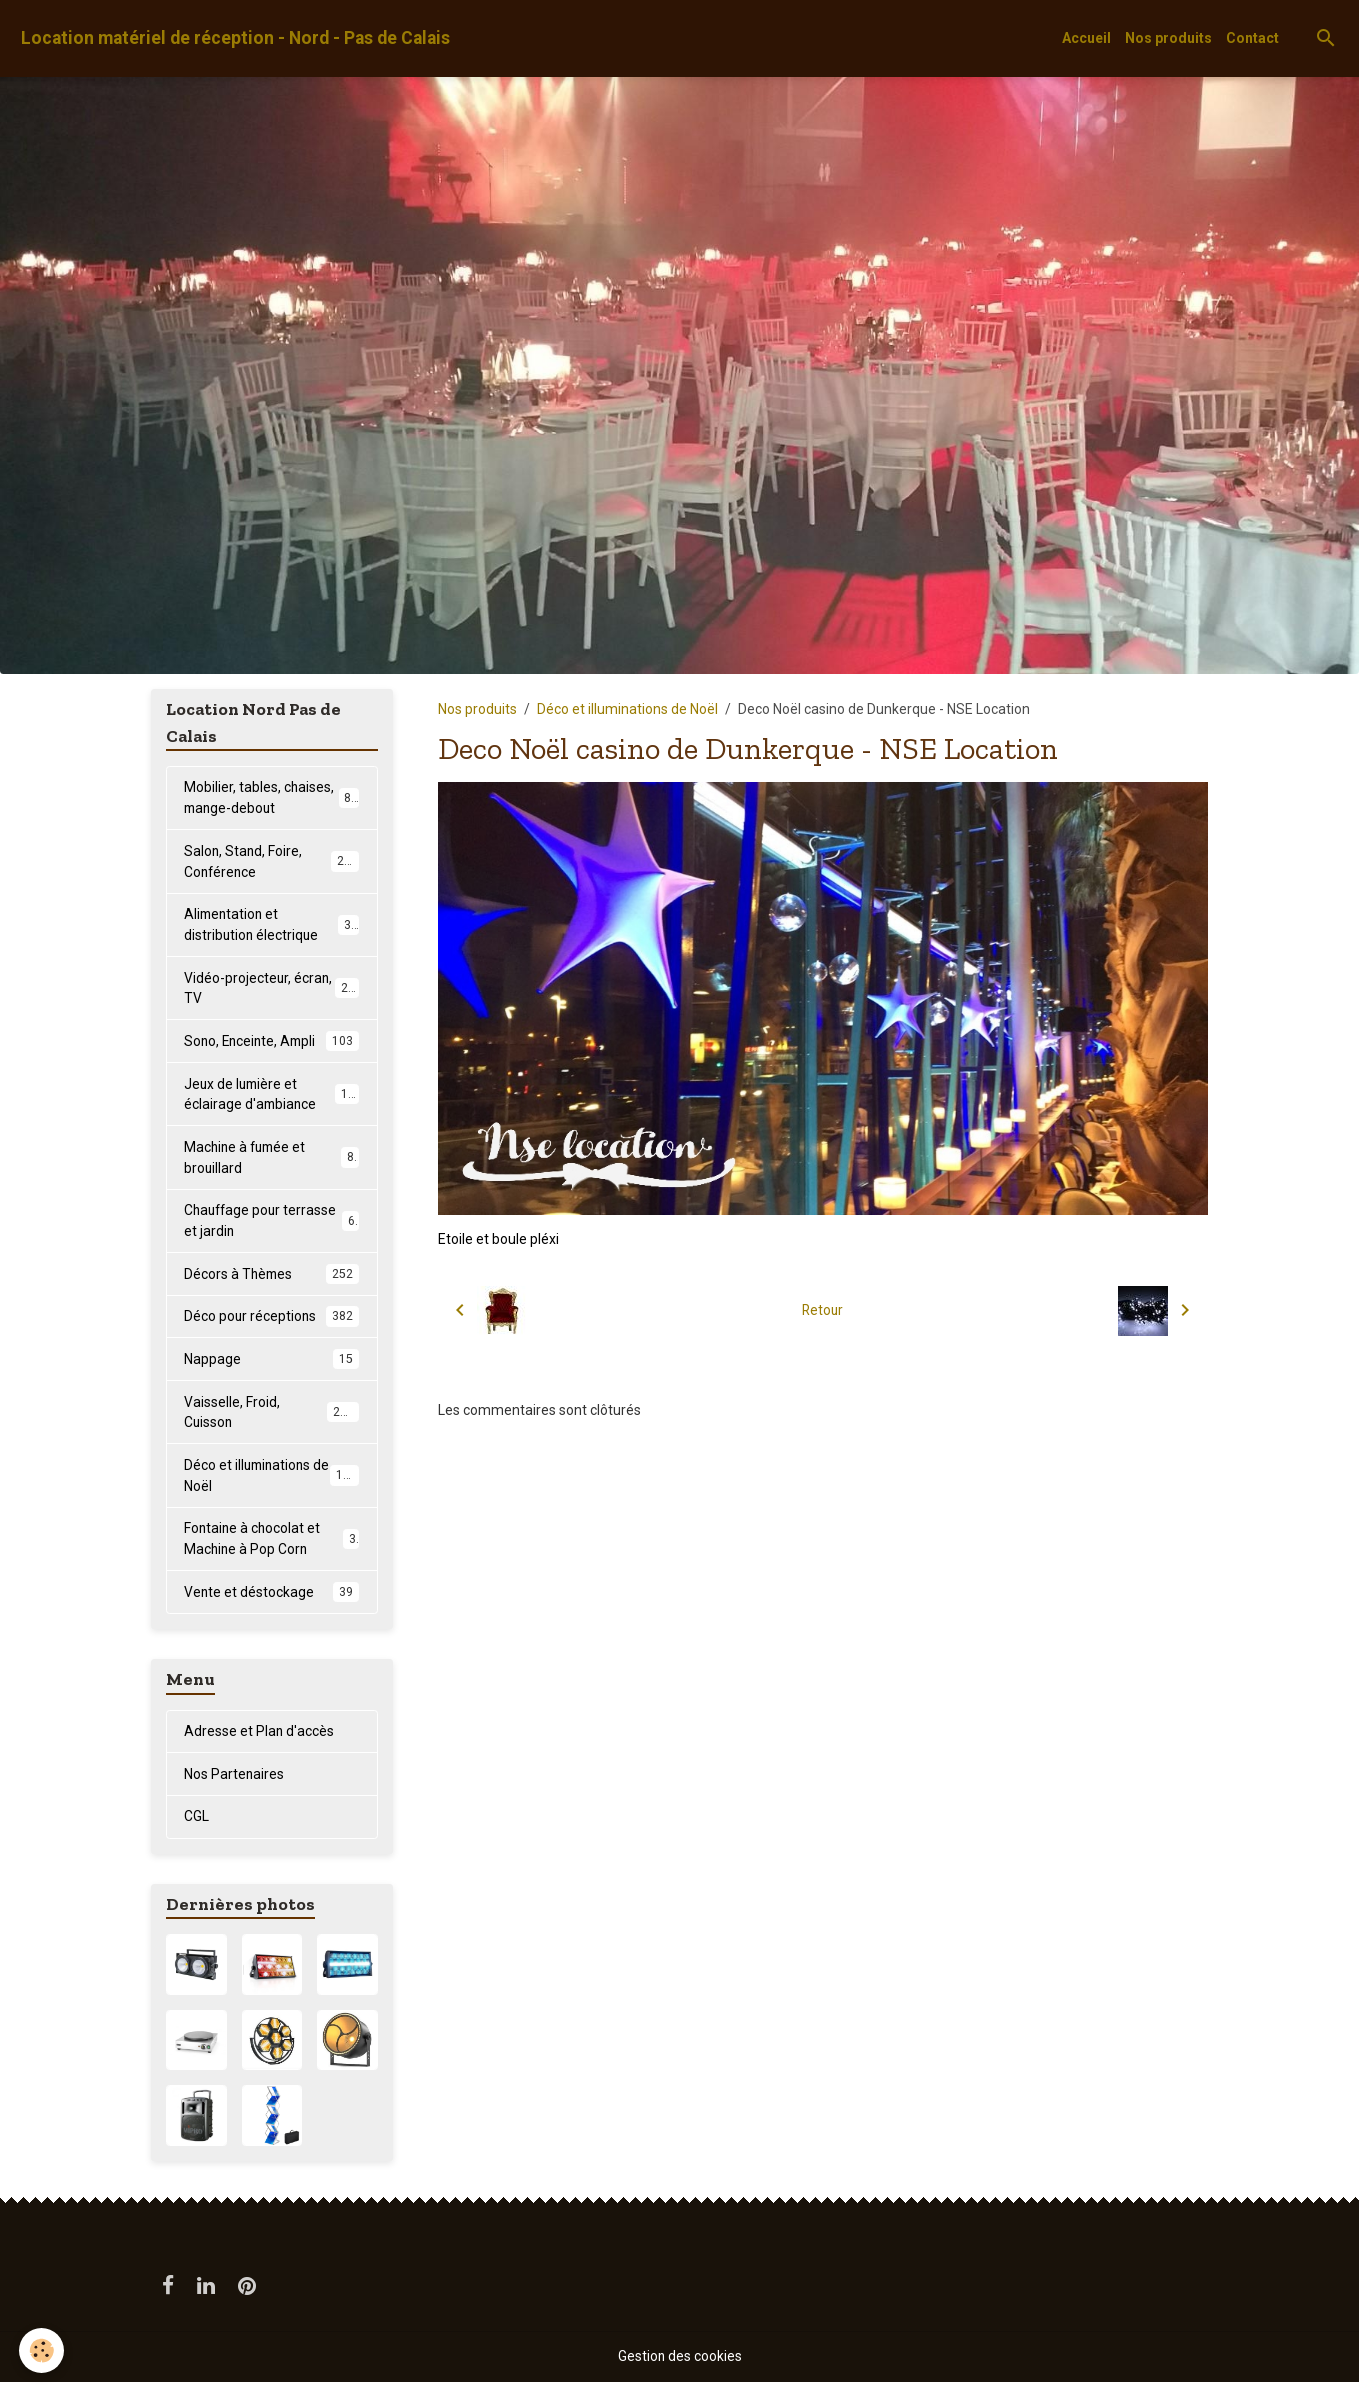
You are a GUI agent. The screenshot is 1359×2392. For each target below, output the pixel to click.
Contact (1252, 38)
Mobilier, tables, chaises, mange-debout (271, 797)
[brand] (235, 38)
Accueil (1086, 38)
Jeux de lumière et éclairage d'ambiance (273, 1096)
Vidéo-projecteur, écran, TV (271, 989)
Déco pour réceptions (271, 1322)
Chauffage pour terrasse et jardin (271, 1224)
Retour (822, 1310)
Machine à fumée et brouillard (271, 1160)
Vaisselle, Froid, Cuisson (271, 1417)
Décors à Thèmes (271, 1279)
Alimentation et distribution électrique (271, 925)
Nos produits (1168, 38)
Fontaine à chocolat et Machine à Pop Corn (271, 1545)
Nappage (271, 1365)
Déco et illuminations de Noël (627, 709)
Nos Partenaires (234, 1782)
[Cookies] (42, 2350)
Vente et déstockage (271, 1600)
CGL (196, 1825)
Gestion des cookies (679, 2366)
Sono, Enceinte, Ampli (271, 1044)
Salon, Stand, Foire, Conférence (271, 861)
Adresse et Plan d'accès (259, 1739)
